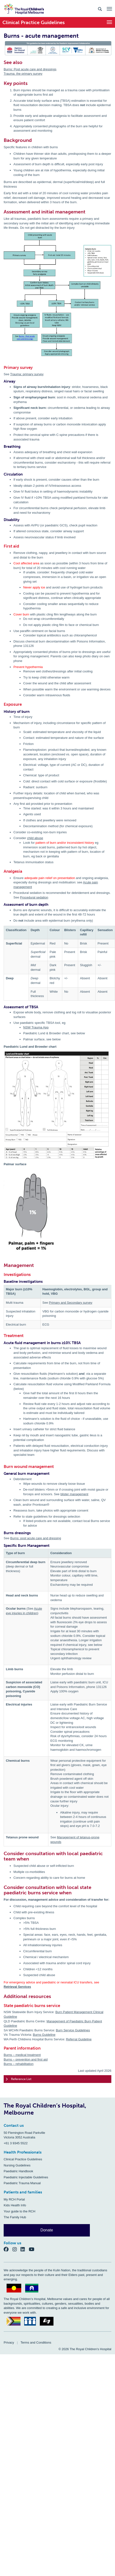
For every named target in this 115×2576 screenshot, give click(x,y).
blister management (74, 1494)
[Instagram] (16, 2249)
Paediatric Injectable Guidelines (26, 2177)
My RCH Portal (14, 2199)
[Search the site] (99, 8)
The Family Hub (15, 2217)
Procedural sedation (34, 897)
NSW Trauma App (36, 1027)
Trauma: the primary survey (23, 73)
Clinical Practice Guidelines (23, 2159)
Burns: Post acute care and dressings (30, 69)
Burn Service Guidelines (73, 2030)
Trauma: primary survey (27, 374)
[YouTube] (33, 2249)
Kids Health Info (15, 2205)
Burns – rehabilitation (18, 2064)
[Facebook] (8, 2249)
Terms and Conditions (36, 2342)
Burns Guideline (44, 2034)
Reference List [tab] (18, 2079)
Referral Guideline (79, 2039)
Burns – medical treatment (22, 2055)
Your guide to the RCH (19, 2211)
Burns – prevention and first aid (26, 2059)
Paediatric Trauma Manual (22, 2183)
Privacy (9, 2342)
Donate (47, 2230)
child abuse (35, 838)
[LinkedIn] (25, 2249)
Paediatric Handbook (18, 2171)
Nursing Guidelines (17, 2165)
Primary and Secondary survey (70, 1302)
